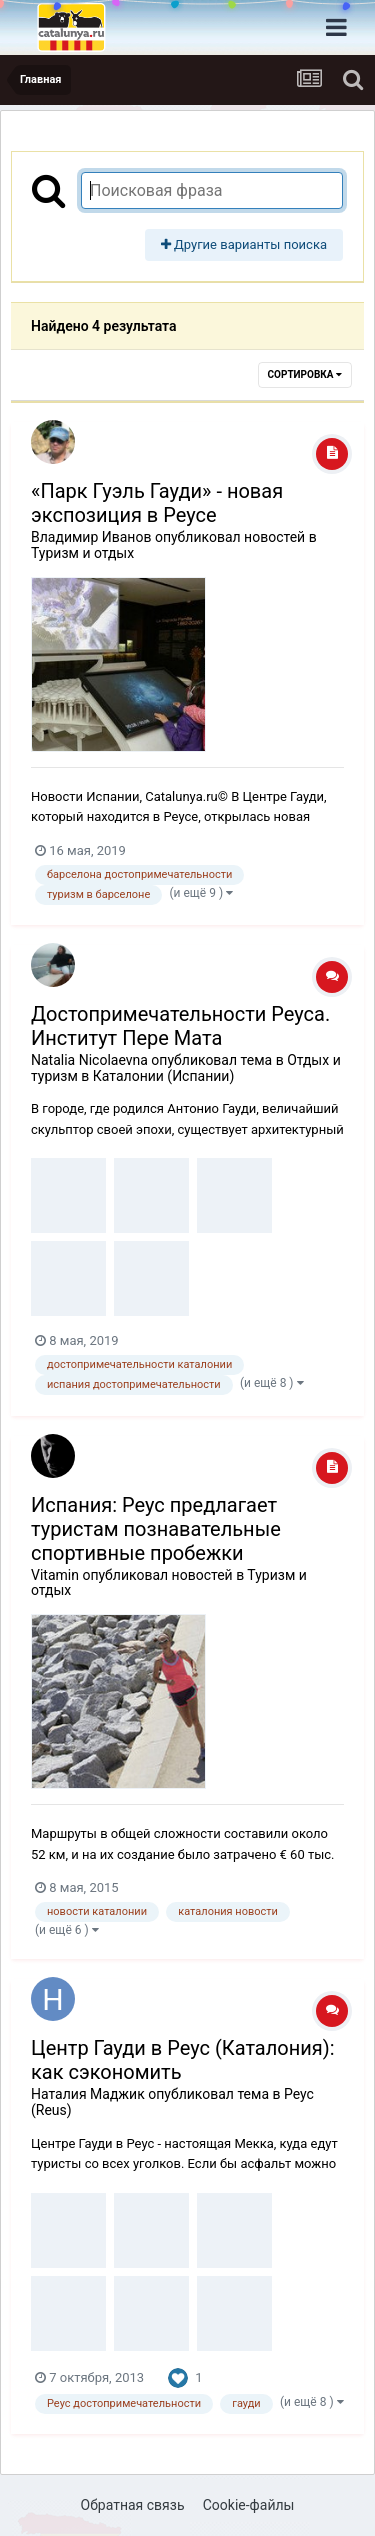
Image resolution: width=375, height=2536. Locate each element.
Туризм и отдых (82, 553)
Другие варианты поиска (244, 244)
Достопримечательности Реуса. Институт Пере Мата (180, 1026)
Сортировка (305, 374)
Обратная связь (133, 2505)
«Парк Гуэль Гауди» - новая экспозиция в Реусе (157, 503)
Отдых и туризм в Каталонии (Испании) (186, 1068)
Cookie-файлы (249, 2505)
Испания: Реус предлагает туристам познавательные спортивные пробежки (156, 1529)
